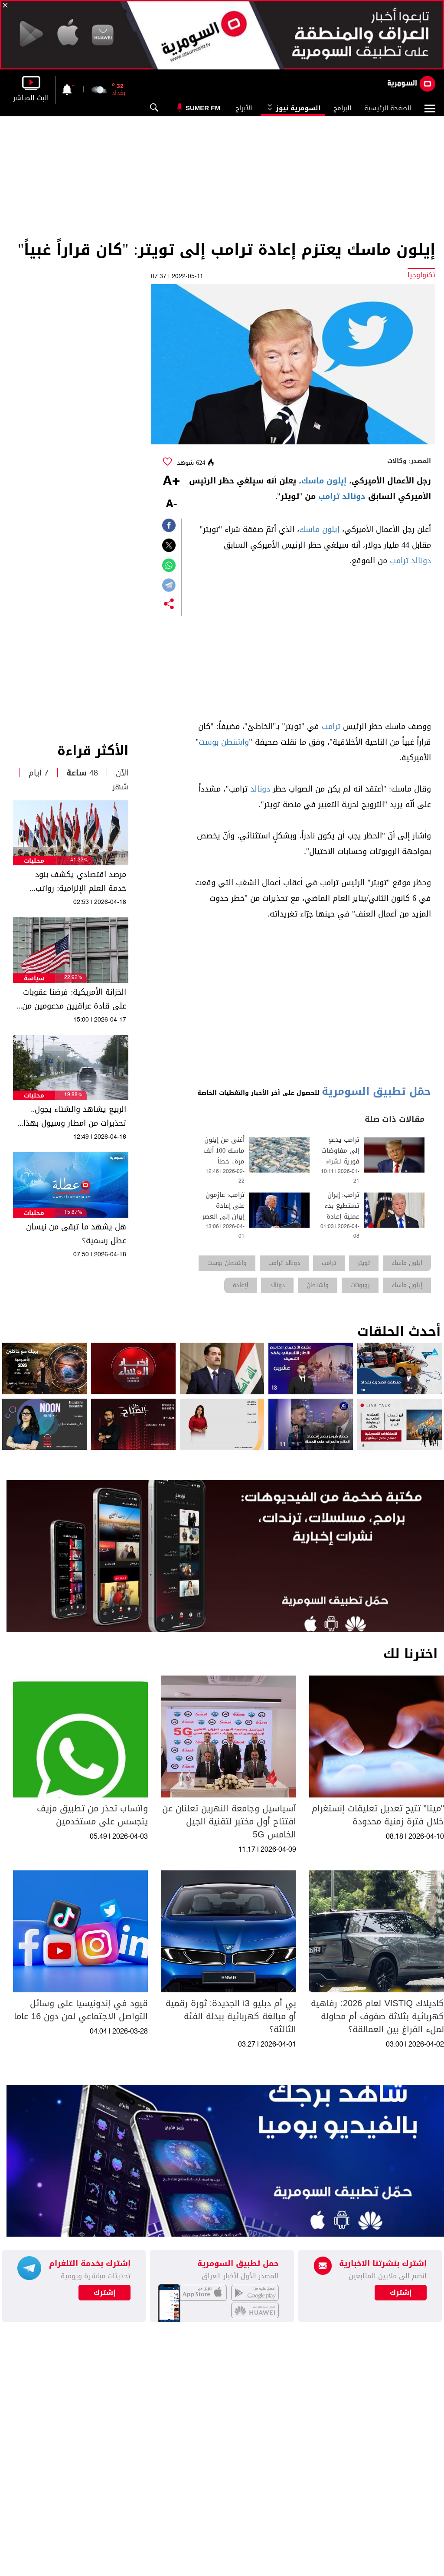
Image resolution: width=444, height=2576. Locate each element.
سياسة (34, 978)
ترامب (331, 726)
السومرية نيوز (292, 108)
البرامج (342, 108)
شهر (120, 787)
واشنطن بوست (224, 742)
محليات (34, 861)
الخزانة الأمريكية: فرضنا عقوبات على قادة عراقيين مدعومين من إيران (74, 999)
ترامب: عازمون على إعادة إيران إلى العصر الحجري (223, 1211)
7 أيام (39, 773)
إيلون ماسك (323, 480)
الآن (122, 773)
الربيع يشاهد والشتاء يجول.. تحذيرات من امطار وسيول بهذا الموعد (74, 1116)
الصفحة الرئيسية (387, 108)
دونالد (260, 789)
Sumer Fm (203, 108)
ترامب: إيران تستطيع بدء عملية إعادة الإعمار (342, 1211)
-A (171, 504)
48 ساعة (82, 773)
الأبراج (243, 108)
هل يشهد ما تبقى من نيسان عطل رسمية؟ (76, 1234)
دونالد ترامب (342, 496)
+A (171, 481)
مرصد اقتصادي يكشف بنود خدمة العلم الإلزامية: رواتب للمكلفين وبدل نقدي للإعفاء (78, 881)
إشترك (105, 2292)
